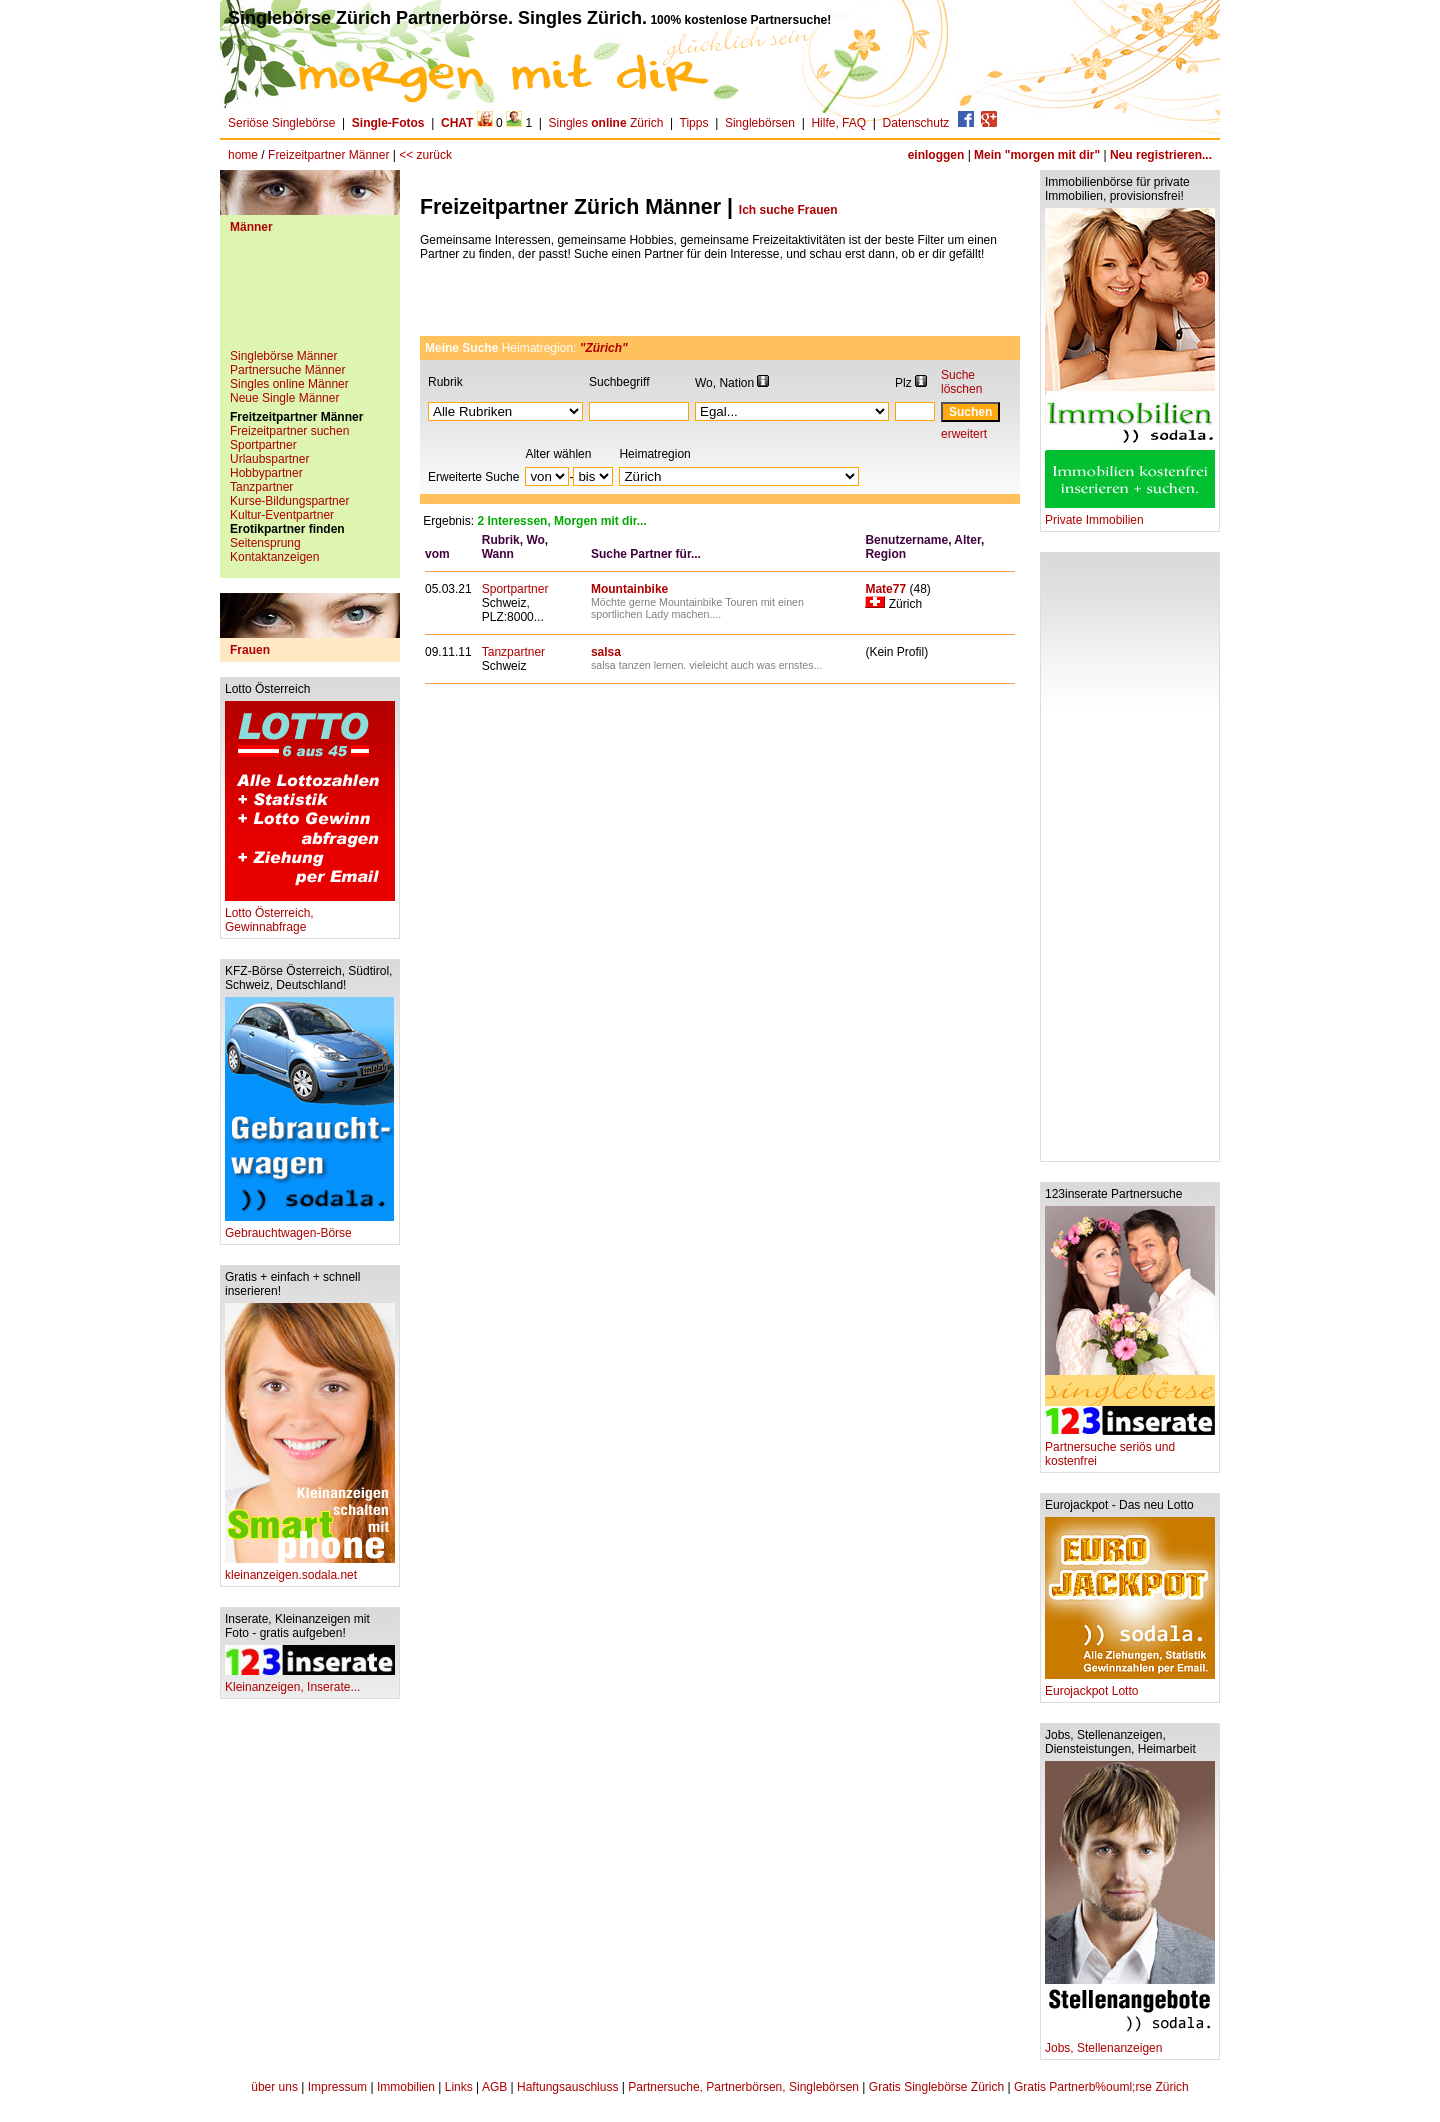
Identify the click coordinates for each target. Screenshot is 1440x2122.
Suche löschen (961, 382)
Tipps (694, 123)
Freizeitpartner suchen (289, 431)
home (243, 155)
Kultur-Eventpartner (282, 515)
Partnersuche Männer (287, 370)
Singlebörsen (760, 123)
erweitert (964, 434)
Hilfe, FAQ (838, 123)
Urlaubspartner (269, 459)
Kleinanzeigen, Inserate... (310, 1681)
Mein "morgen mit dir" (1037, 155)
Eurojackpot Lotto (1130, 1685)
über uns (274, 2087)
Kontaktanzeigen (274, 557)
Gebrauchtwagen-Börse (309, 1227)
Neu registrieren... (1161, 155)
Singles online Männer (289, 384)
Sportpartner (263, 445)
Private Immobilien (1130, 514)
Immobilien (406, 2087)
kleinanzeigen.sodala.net (310, 1569)
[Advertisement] (310, 299)
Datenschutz (916, 123)
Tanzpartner (261, 487)
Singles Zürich (606, 123)
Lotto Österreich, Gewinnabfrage (310, 914)
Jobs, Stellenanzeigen (1130, 2042)
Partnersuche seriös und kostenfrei (1130, 1448)
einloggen (936, 155)
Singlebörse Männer (283, 356)
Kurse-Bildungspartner (289, 501)
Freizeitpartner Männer (328, 155)
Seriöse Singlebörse (281, 123)
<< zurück (425, 155)
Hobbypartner (266, 473)
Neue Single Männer (284, 398)
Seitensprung (265, 543)
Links (459, 2087)
